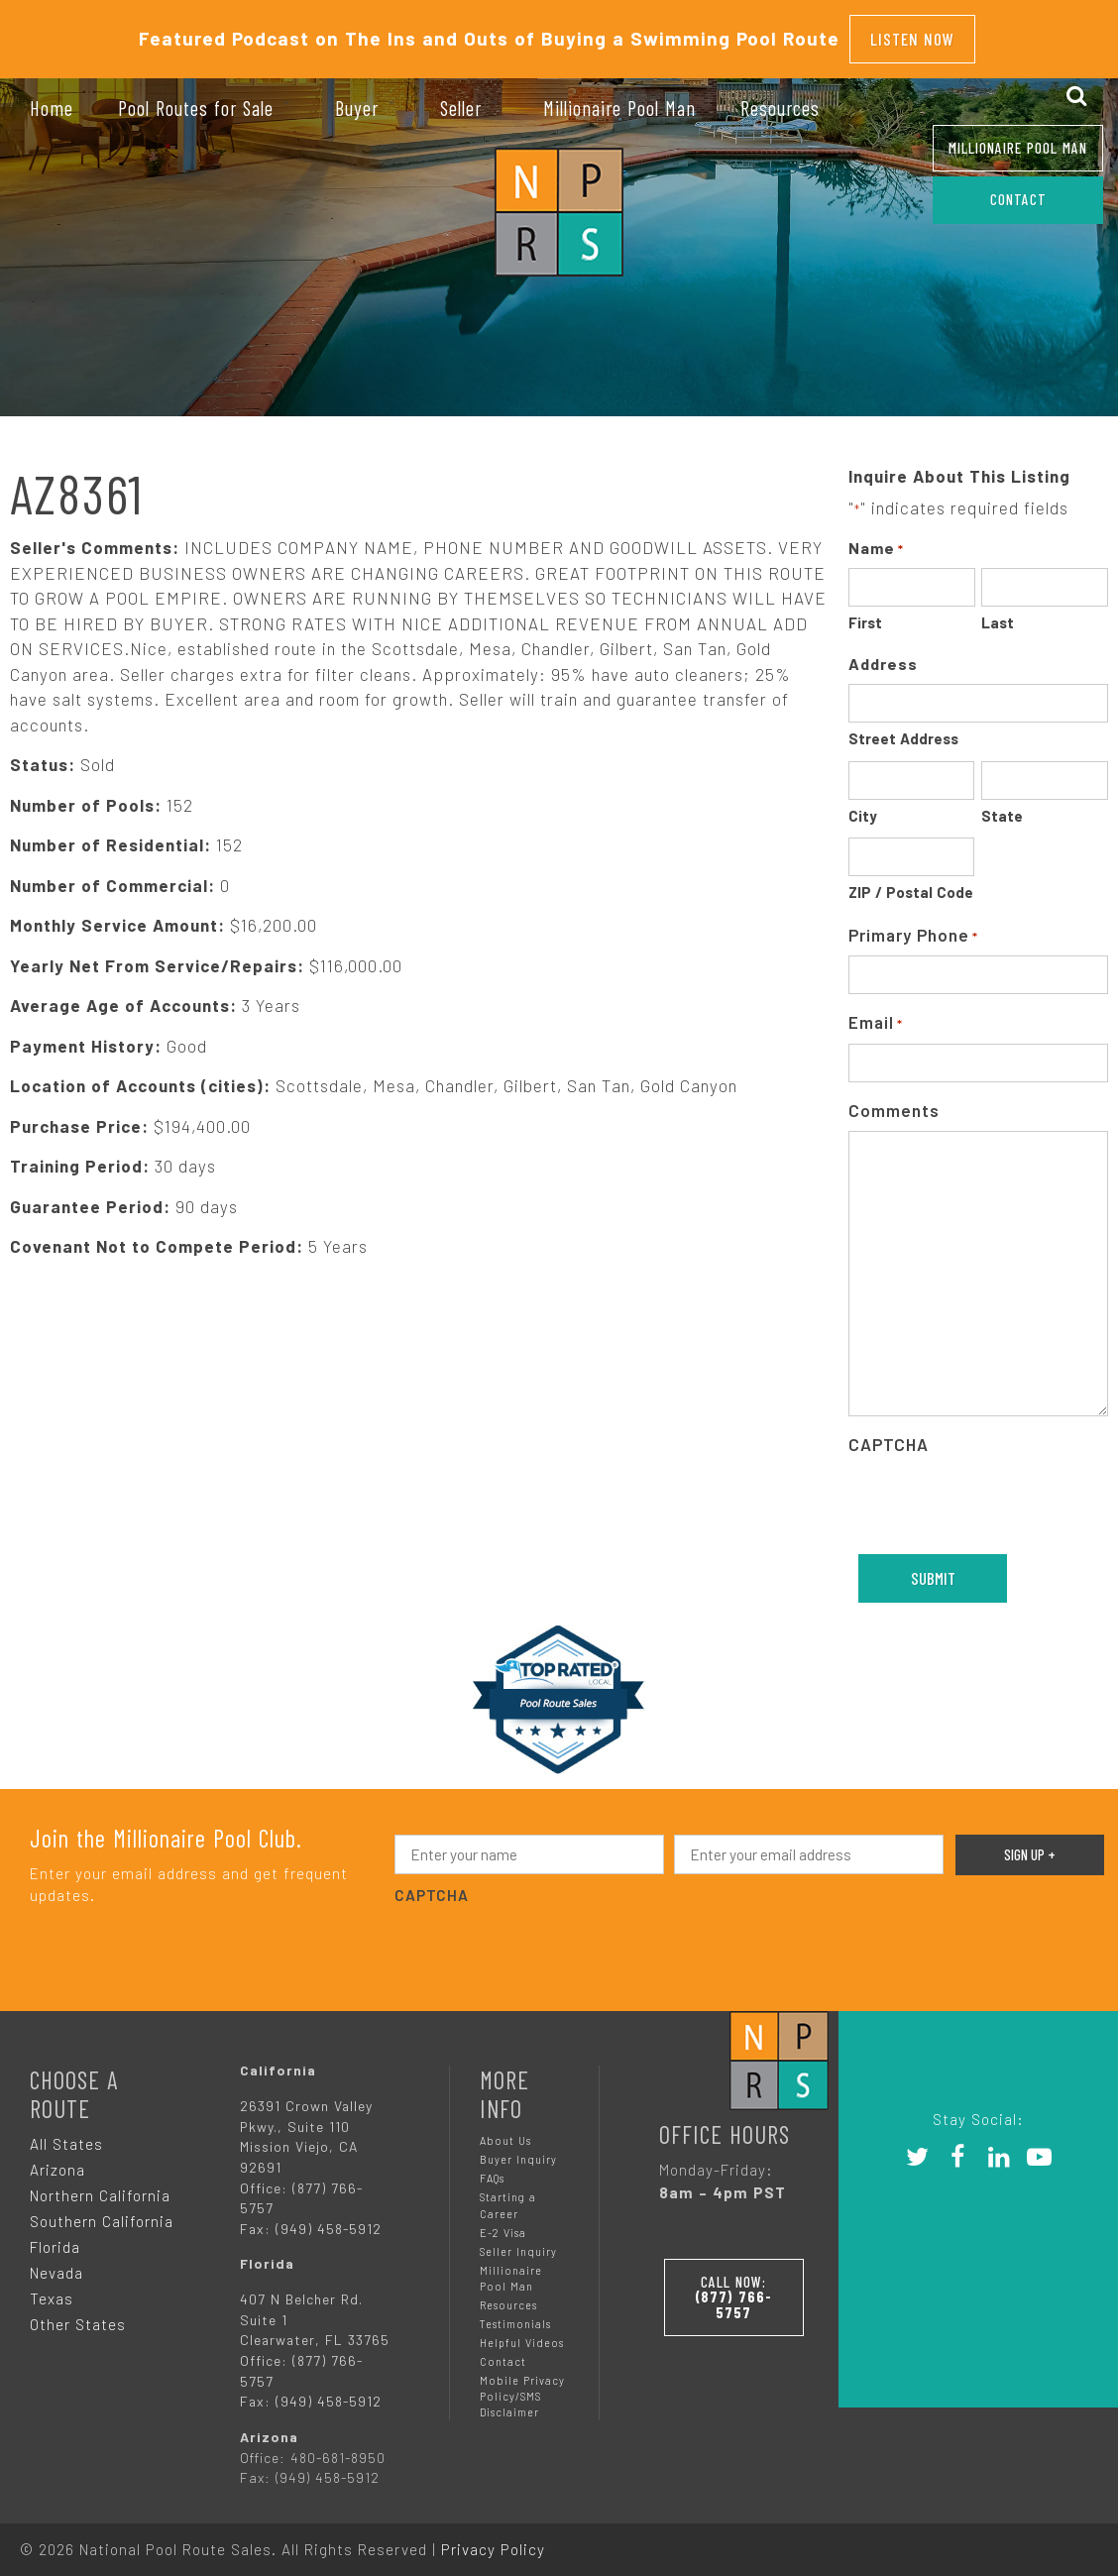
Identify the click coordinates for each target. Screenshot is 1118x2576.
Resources (508, 2295)
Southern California (101, 2211)
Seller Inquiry (518, 2241)
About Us (505, 2130)
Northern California (100, 2185)
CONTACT (1018, 199)
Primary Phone (913, 926)
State (1002, 806)
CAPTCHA (888, 1434)
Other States (78, 2314)
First (865, 612)
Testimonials (515, 2313)
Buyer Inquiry (518, 2149)
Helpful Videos (522, 2332)
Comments (894, 1100)
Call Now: (738, 2282)
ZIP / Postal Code (910, 882)
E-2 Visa (503, 2222)
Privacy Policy (493, 2539)
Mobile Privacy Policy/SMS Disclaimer (522, 2386)
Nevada (56, 2263)
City (862, 806)
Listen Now (912, 34)
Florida (55, 2237)
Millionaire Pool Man (1018, 148)
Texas (51, 2288)
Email (875, 1013)
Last (997, 612)
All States (66, 2134)
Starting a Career (508, 2195)
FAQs (492, 2168)
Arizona (57, 2160)
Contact (503, 2351)
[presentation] (545, 1936)
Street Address (903, 728)
